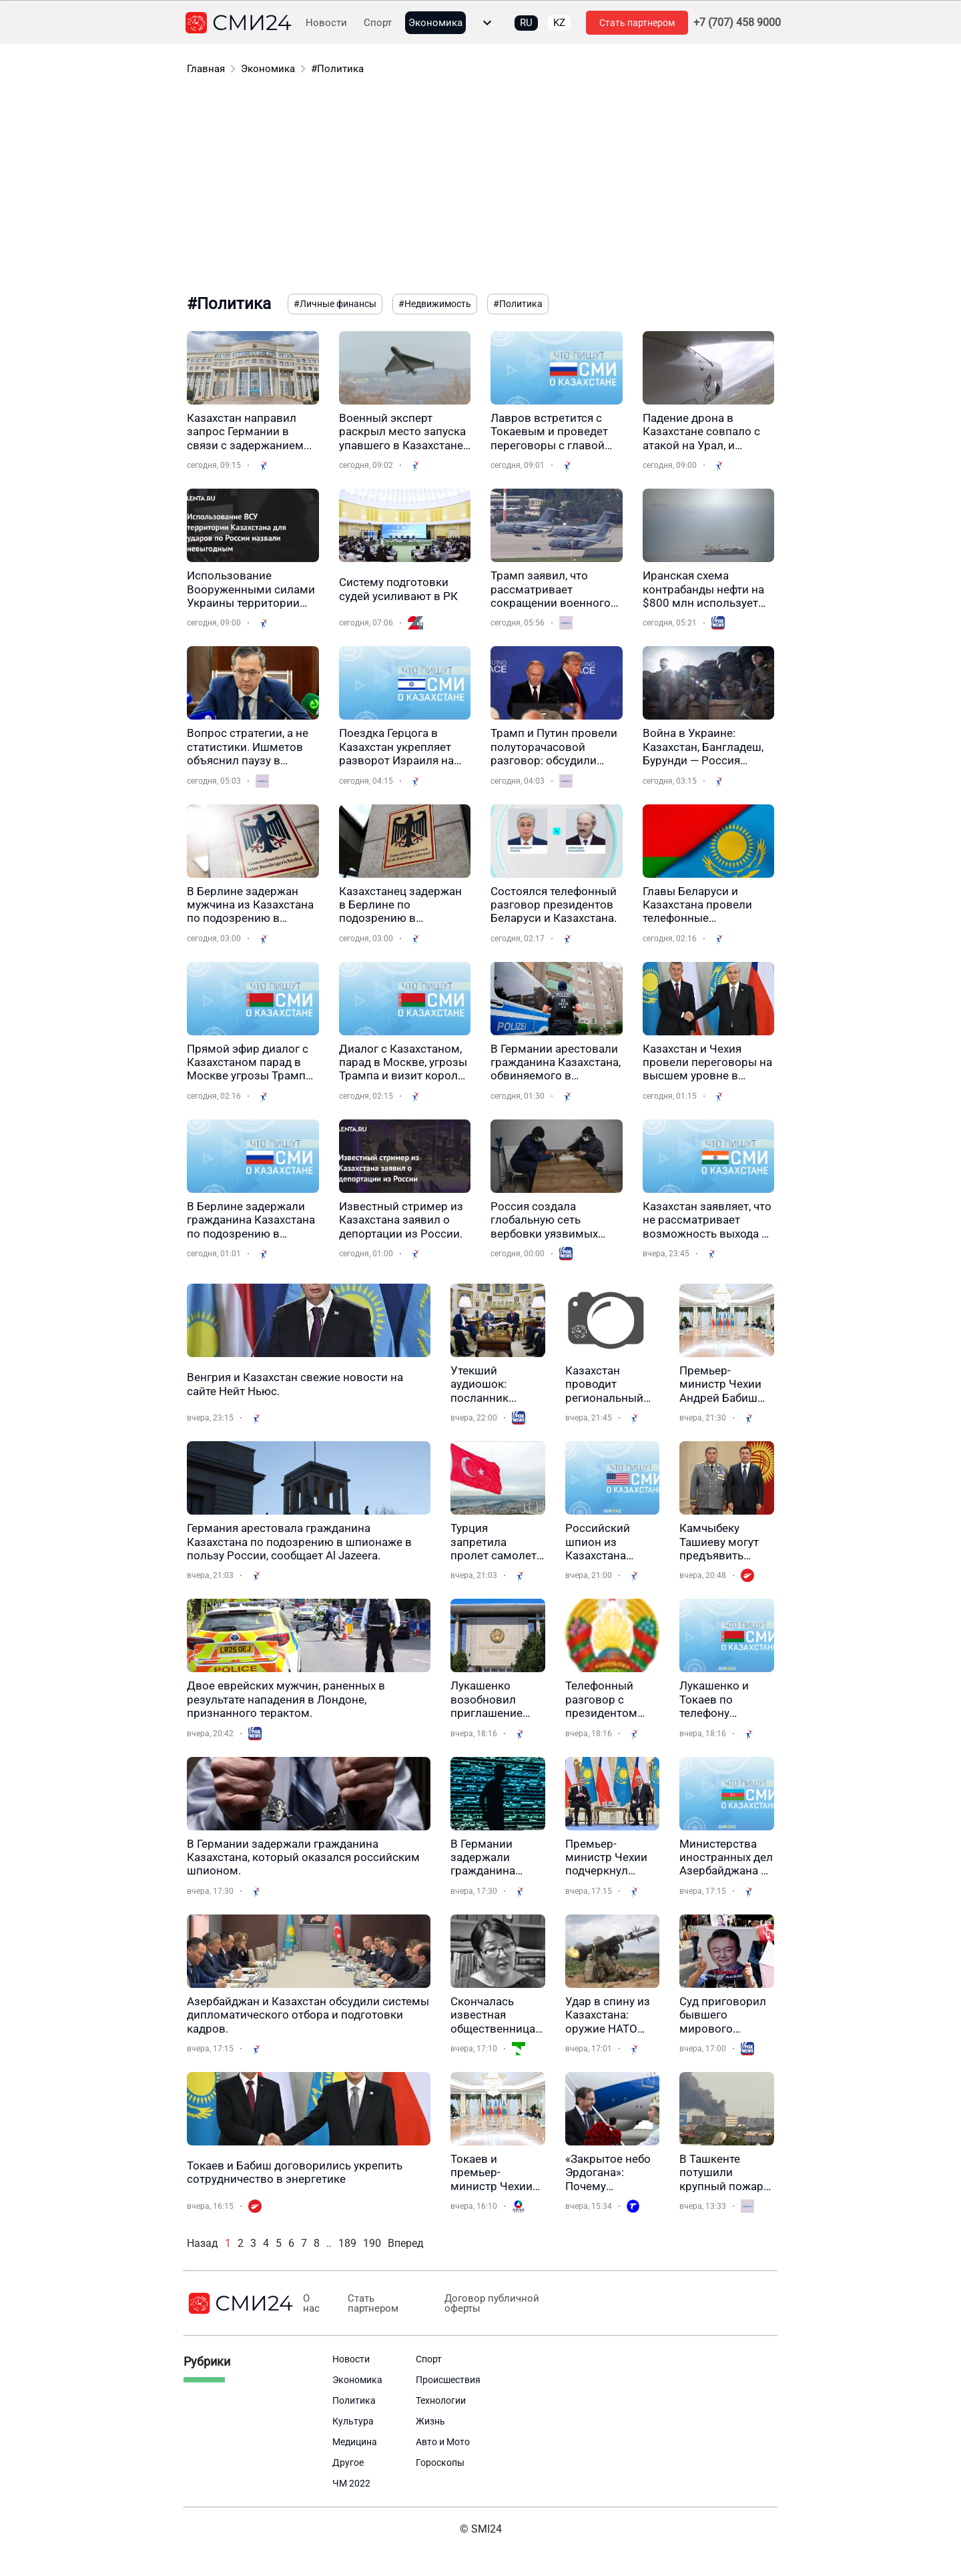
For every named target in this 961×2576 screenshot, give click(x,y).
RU (526, 23)
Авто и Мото (443, 2441)
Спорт (378, 23)
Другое (348, 2462)
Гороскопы (440, 2462)
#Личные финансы (335, 303)
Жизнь (430, 2421)
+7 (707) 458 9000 (737, 22)
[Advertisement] (480, 186)
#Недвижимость (434, 303)
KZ (559, 23)
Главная (206, 69)
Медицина (354, 2441)
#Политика (337, 69)
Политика (354, 2400)
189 (347, 2243)
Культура (353, 2421)
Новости (326, 23)
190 (372, 2243)
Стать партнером (637, 22)
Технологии (441, 2400)
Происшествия (448, 2379)
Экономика (435, 23)
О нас (311, 2304)
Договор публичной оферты (489, 2304)
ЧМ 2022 (351, 2483)
